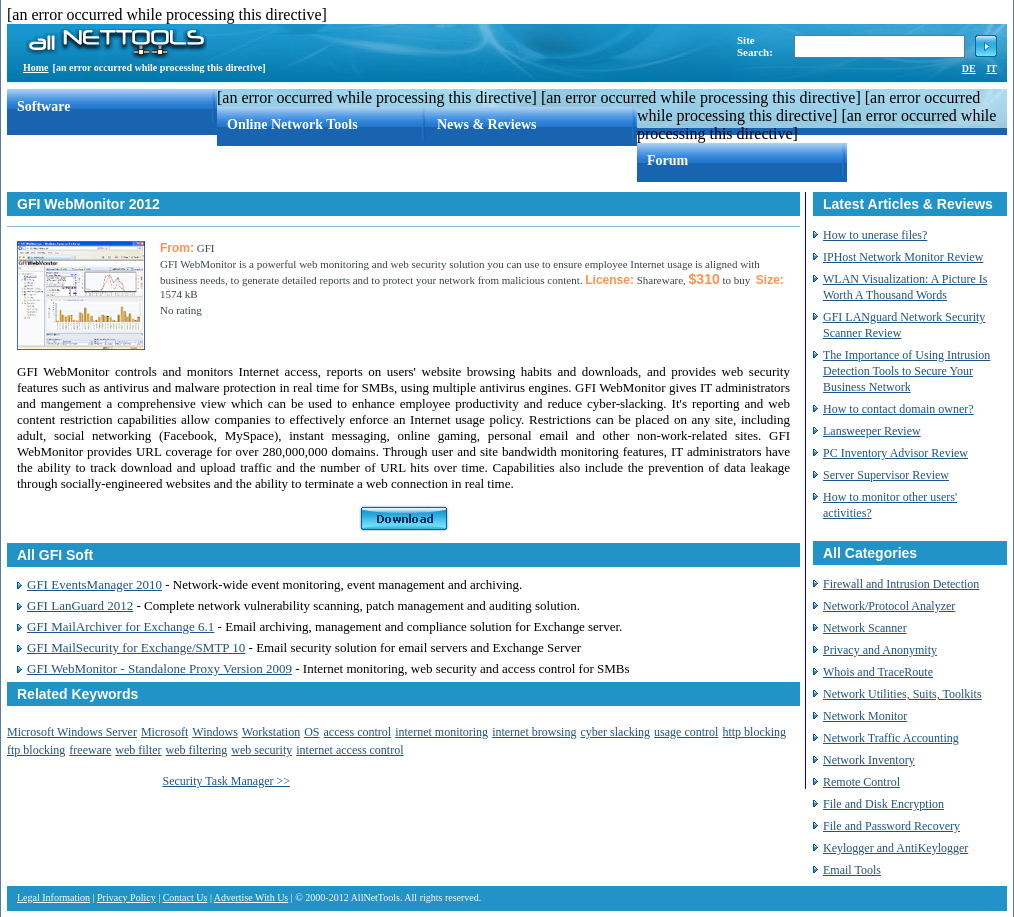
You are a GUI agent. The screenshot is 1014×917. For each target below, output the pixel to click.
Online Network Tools (292, 124)
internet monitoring (441, 732)
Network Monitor (865, 716)
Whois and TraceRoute (878, 672)
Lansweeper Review (872, 431)
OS (311, 732)
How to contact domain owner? (898, 409)
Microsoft (164, 732)
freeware (90, 750)
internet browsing (534, 732)
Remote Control (861, 782)
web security (261, 750)
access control (358, 732)
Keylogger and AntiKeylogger (895, 848)
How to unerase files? (875, 235)
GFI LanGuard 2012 (80, 605)
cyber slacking (615, 732)
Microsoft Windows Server (72, 732)
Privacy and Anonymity (880, 650)
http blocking (754, 732)
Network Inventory (869, 760)
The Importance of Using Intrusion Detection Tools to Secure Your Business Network (906, 371)
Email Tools (852, 870)
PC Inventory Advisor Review (895, 453)
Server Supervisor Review (886, 475)
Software (43, 106)
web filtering (197, 750)
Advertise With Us (251, 897)
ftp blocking (36, 750)
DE (969, 68)
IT (991, 68)
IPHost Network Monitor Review (903, 257)
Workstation (271, 732)
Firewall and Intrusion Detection (901, 584)
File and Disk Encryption (883, 804)
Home (36, 67)
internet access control (349, 750)
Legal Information (53, 897)
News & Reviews (487, 124)
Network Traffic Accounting (891, 738)
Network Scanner (865, 628)
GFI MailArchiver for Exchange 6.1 (120, 626)
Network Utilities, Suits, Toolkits (902, 694)
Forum (667, 160)
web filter (138, 750)
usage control (686, 732)
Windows (215, 732)
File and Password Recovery (891, 826)
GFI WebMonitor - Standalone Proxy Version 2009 (159, 668)
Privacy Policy (126, 897)
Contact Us (185, 897)
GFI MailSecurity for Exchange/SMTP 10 (136, 647)
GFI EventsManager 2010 (94, 584)
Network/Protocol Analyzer (889, 606)
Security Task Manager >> (226, 781)
